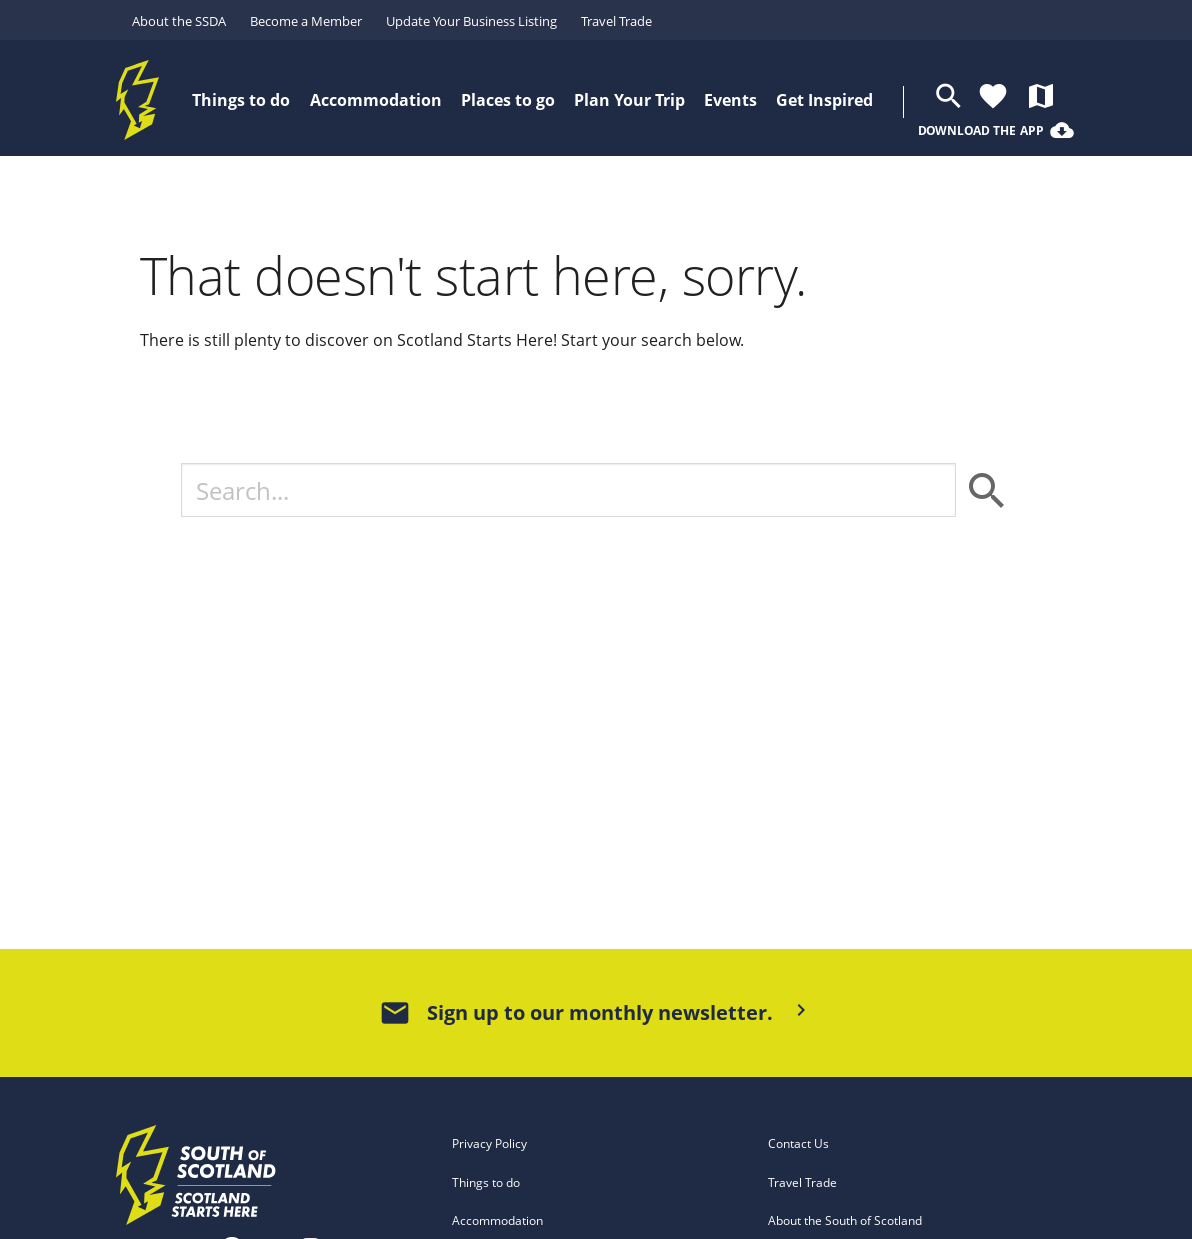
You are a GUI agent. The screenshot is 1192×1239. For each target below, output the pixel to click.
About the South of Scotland (845, 1220)
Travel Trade (616, 21)
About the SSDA (179, 21)
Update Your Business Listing (471, 21)
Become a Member (306, 21)
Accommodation (497, 1220)
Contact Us (798, 1143)
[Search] (568, 490)
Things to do (486, 1182)
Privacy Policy (489, 1143)
